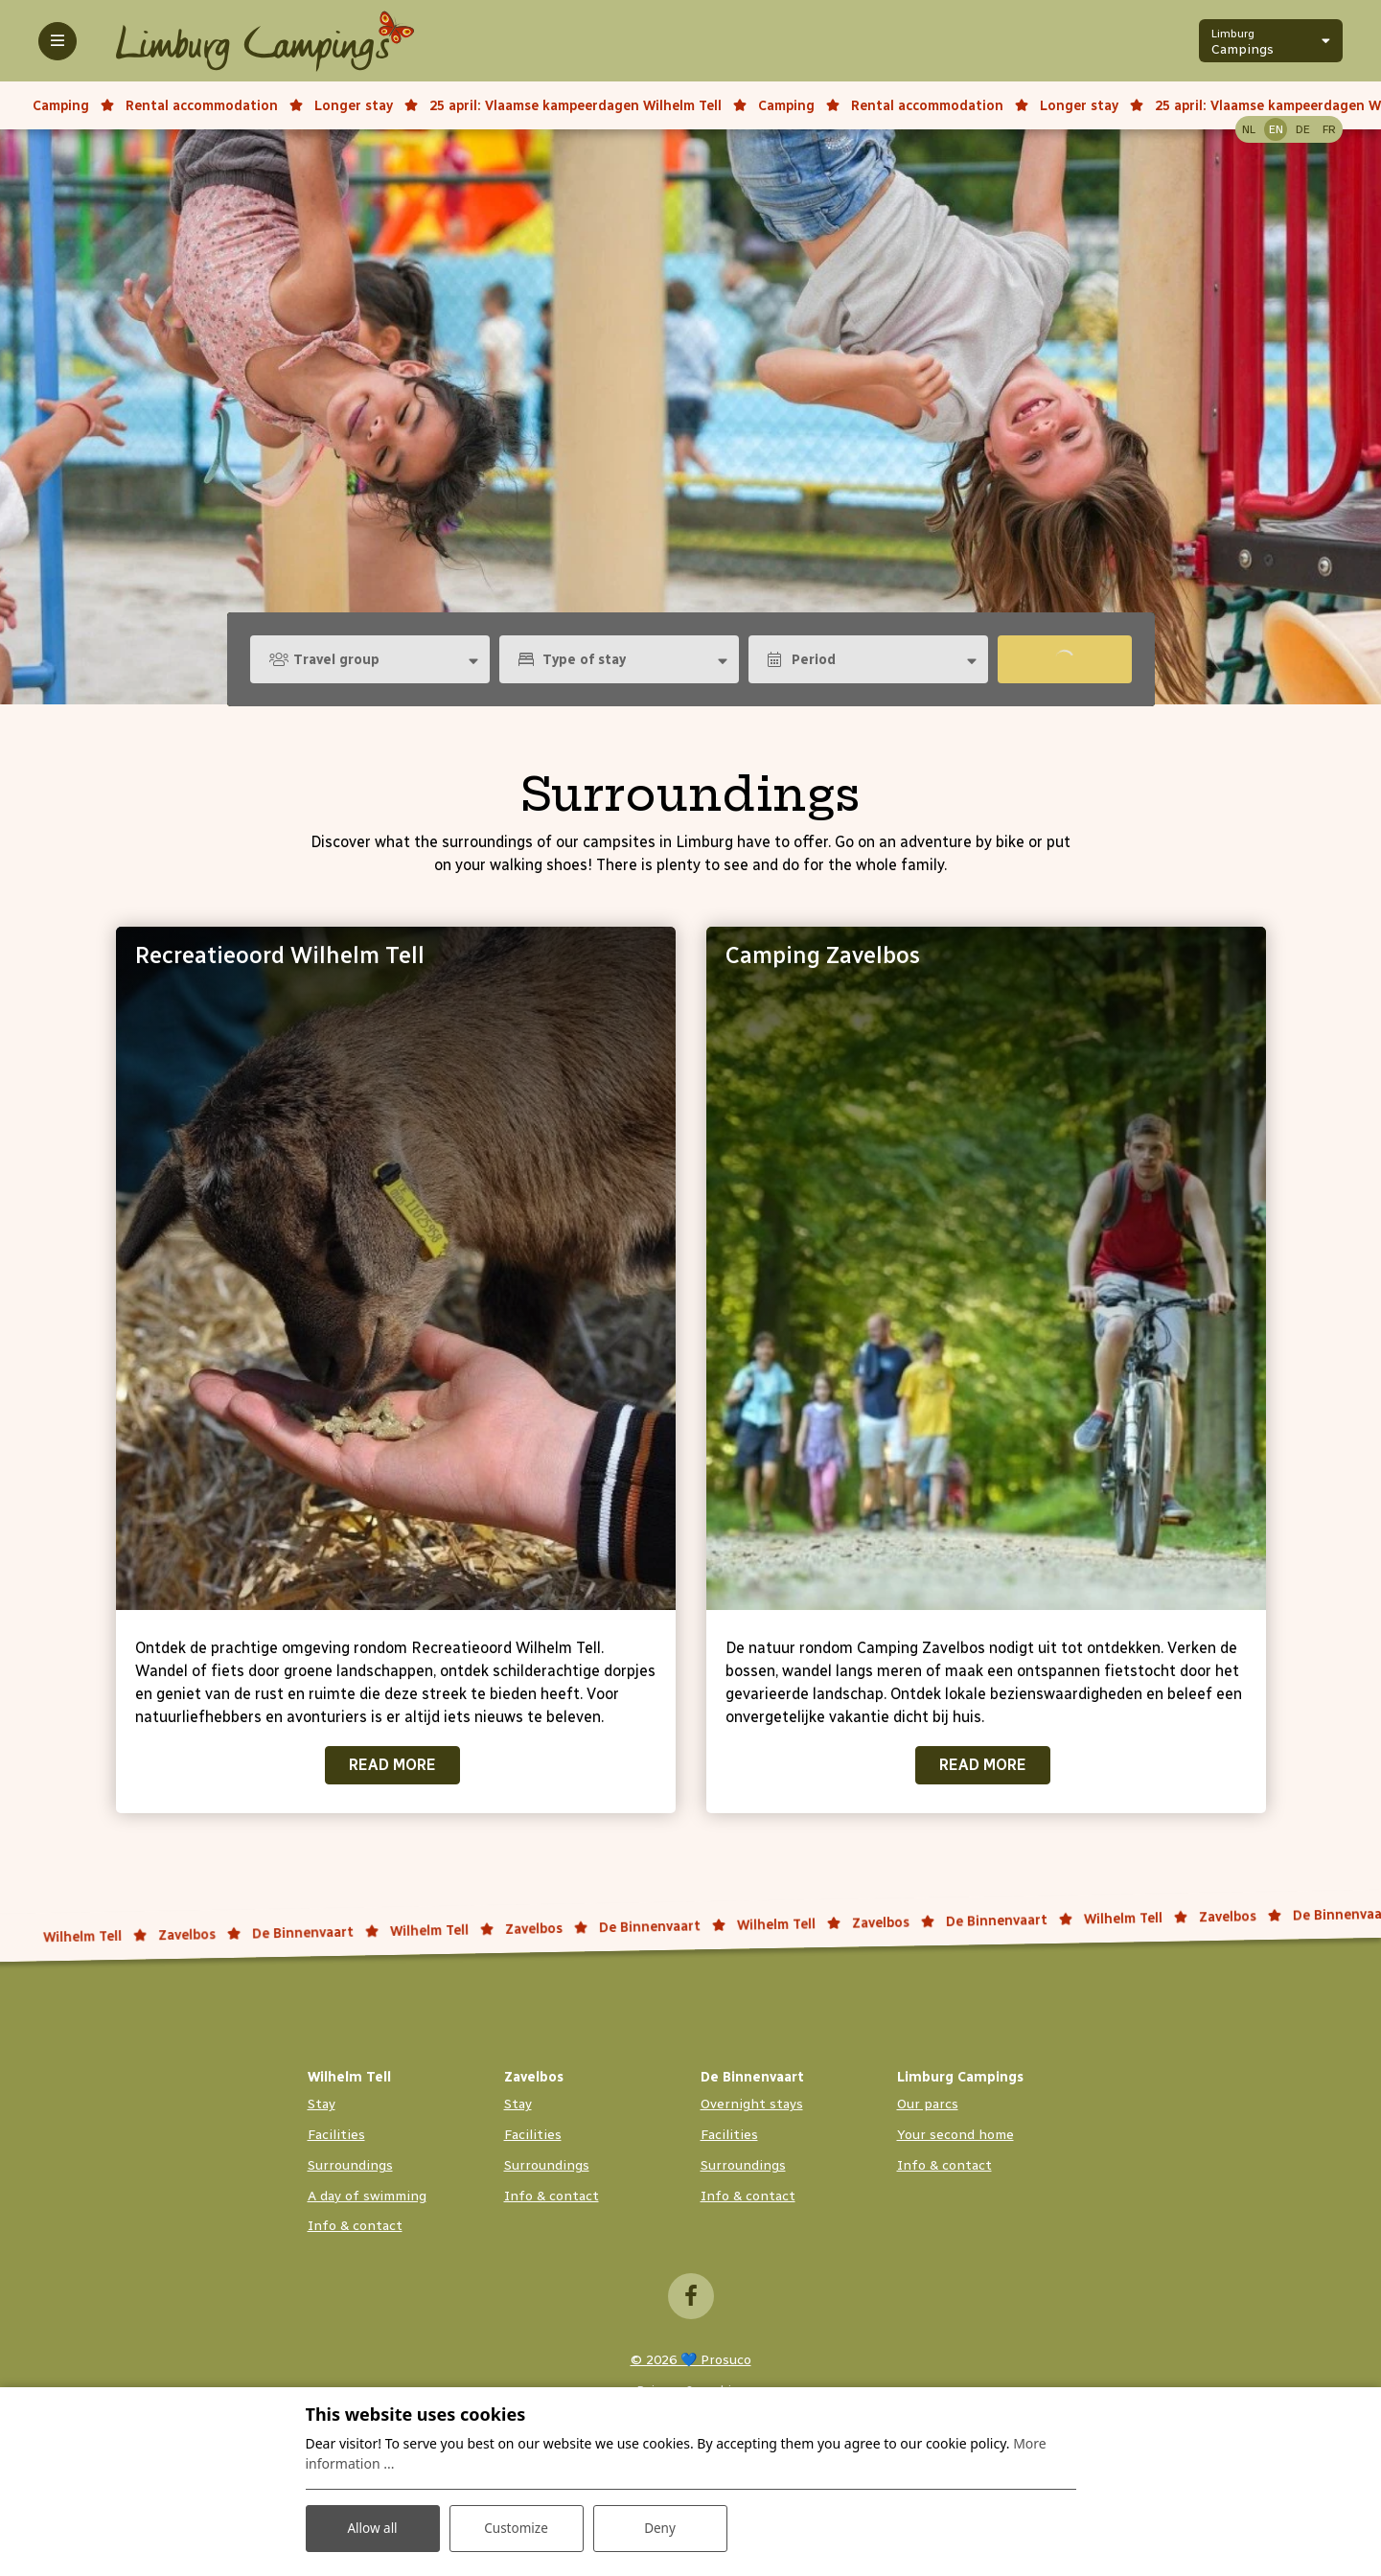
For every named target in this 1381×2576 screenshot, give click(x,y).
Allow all (372, 2527)
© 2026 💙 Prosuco (691, 2360)
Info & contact (355, 2226)
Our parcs (927, 2104)
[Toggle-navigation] (57, 41)
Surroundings (350, 2165)
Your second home (955, 2135)
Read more (392, 1765)
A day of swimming (367, 2196)
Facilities (336, 2135)
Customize (516, 2527)
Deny (660, 2527)
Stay (321, 2104)
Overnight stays (752, 2104)
